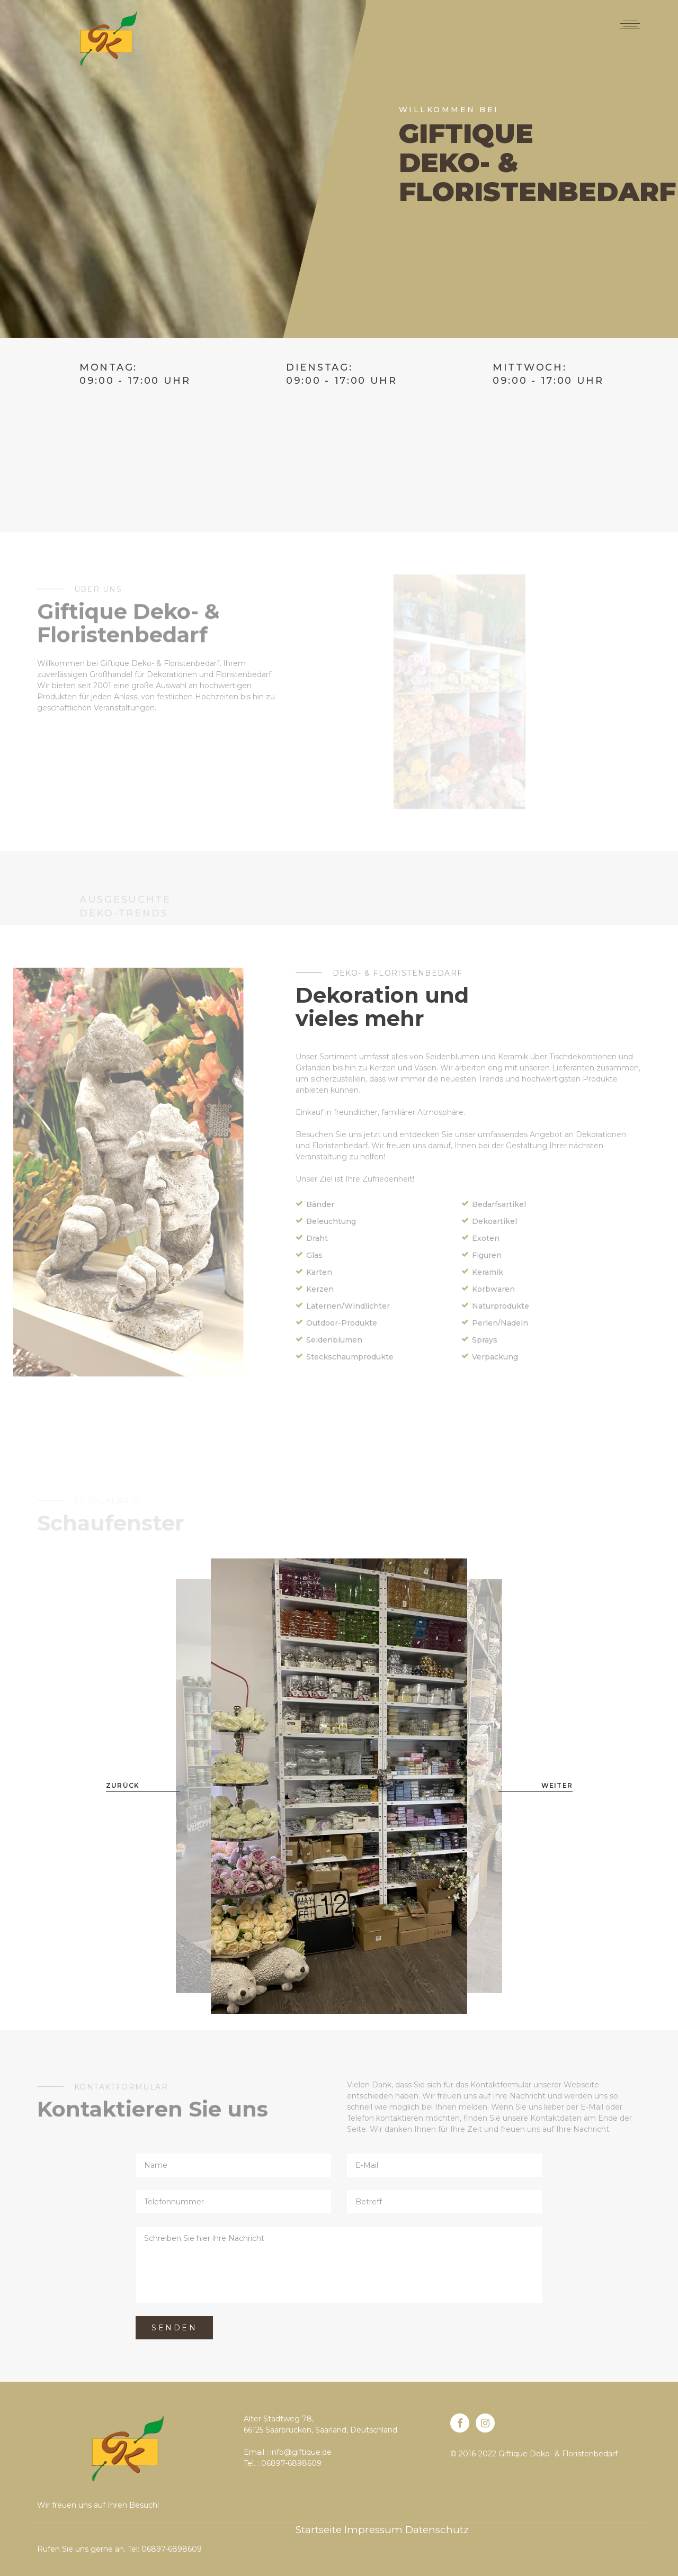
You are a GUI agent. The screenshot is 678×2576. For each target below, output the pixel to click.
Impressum (373, 2530)
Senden (174, 2327)
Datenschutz (437, 2530)
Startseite (319, 2530)
